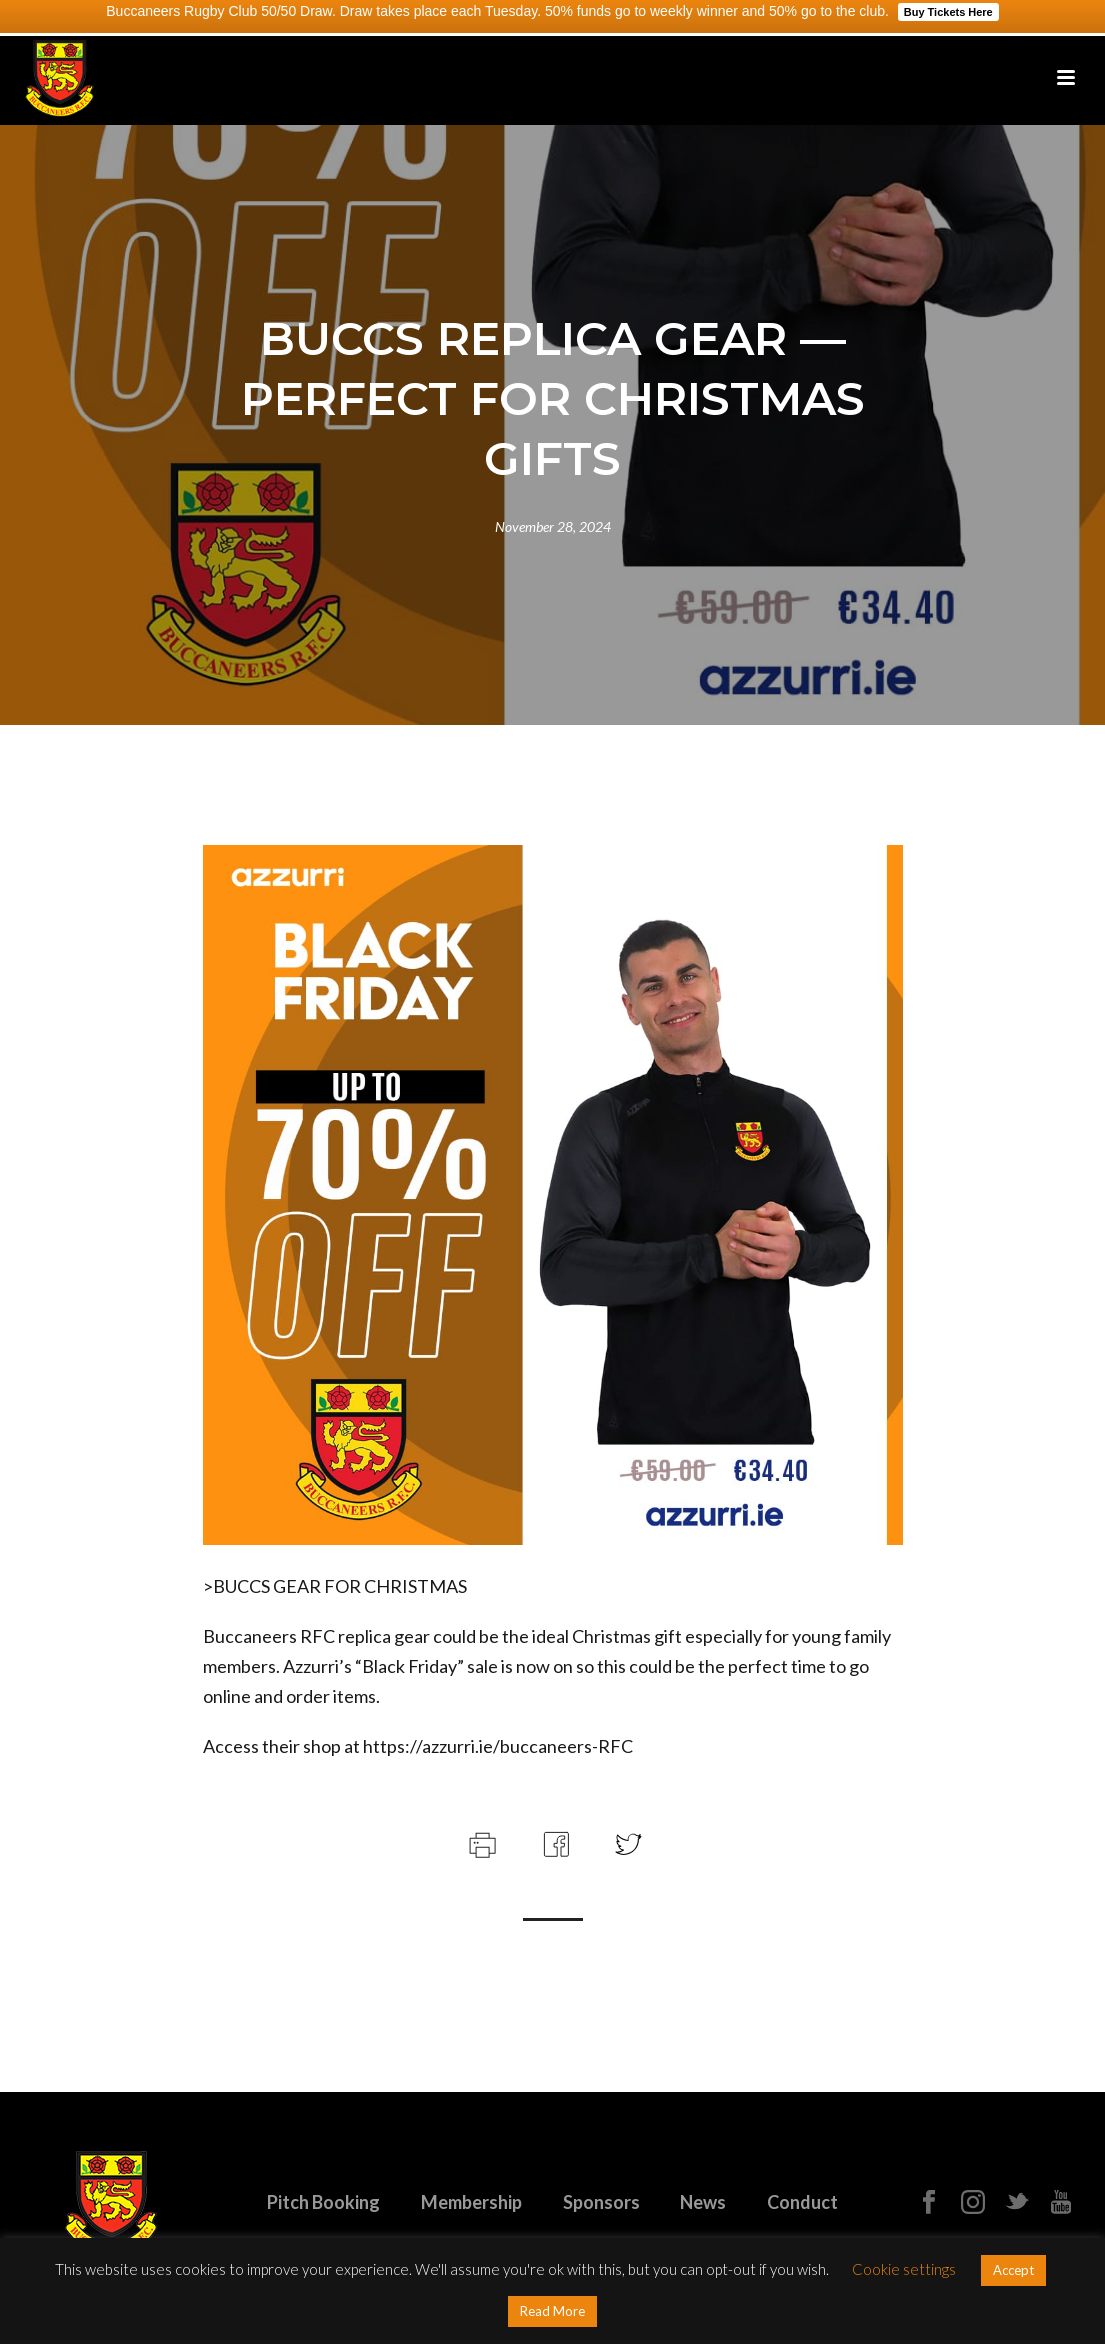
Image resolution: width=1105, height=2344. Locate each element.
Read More (552, 2311)
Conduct (802, 2202)
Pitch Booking (323, 2202)
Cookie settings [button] (904, 2269)
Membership (471, 2202)
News (703, 2202)
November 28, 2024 (553, 526)
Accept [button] (1013, 2270)
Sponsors (601, 2202)
